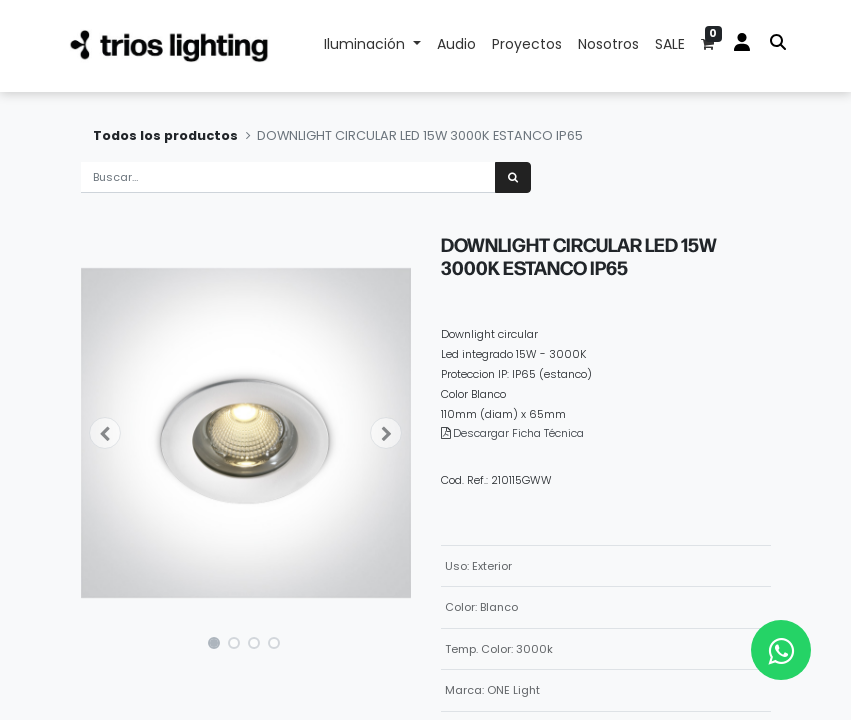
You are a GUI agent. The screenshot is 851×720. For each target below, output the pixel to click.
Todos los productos (165, 135)
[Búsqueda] (513, 177)
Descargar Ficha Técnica (518, 433)
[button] (106, 433)
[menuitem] (456, 46)
